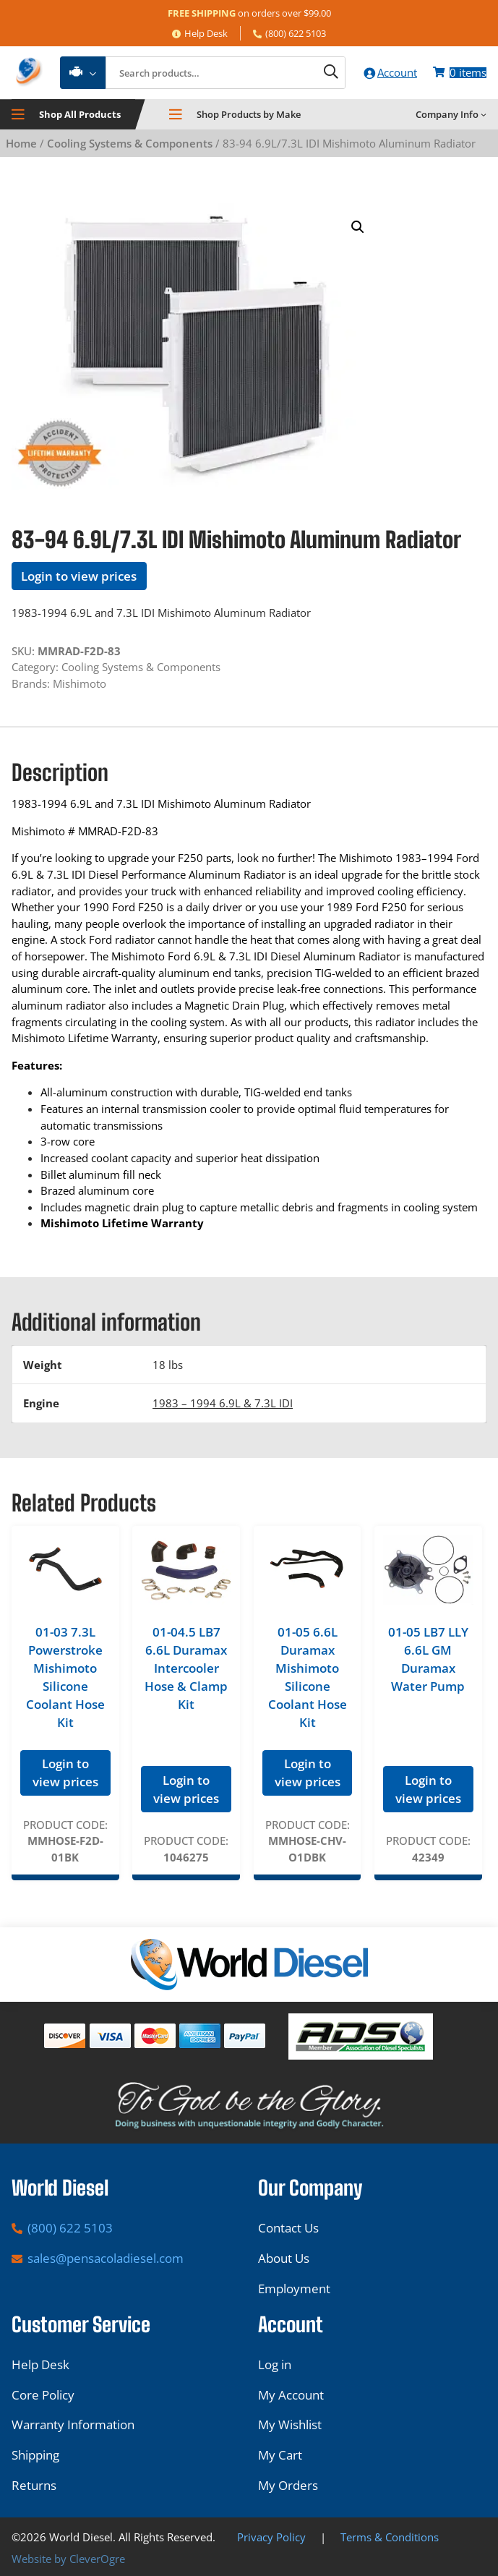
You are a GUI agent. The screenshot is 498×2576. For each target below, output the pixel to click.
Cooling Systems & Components (129, 144)
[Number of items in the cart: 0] (459, 73)
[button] (358, 229)
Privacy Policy (271, 2537)
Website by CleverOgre (68, 2558)
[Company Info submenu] (483, 116)
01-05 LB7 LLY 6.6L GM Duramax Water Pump (428, 1659)
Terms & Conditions (389, 2537)
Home (21, 144)
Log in (274, 2364)
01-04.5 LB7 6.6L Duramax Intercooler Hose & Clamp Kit (186, 1669)
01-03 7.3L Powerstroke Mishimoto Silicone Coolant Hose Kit (65, 1678)
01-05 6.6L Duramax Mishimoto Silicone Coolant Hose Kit (307, 1678)
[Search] (323, 73)
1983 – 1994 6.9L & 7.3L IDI (223, 1404)
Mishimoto (79, 684)
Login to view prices (79, 577)
